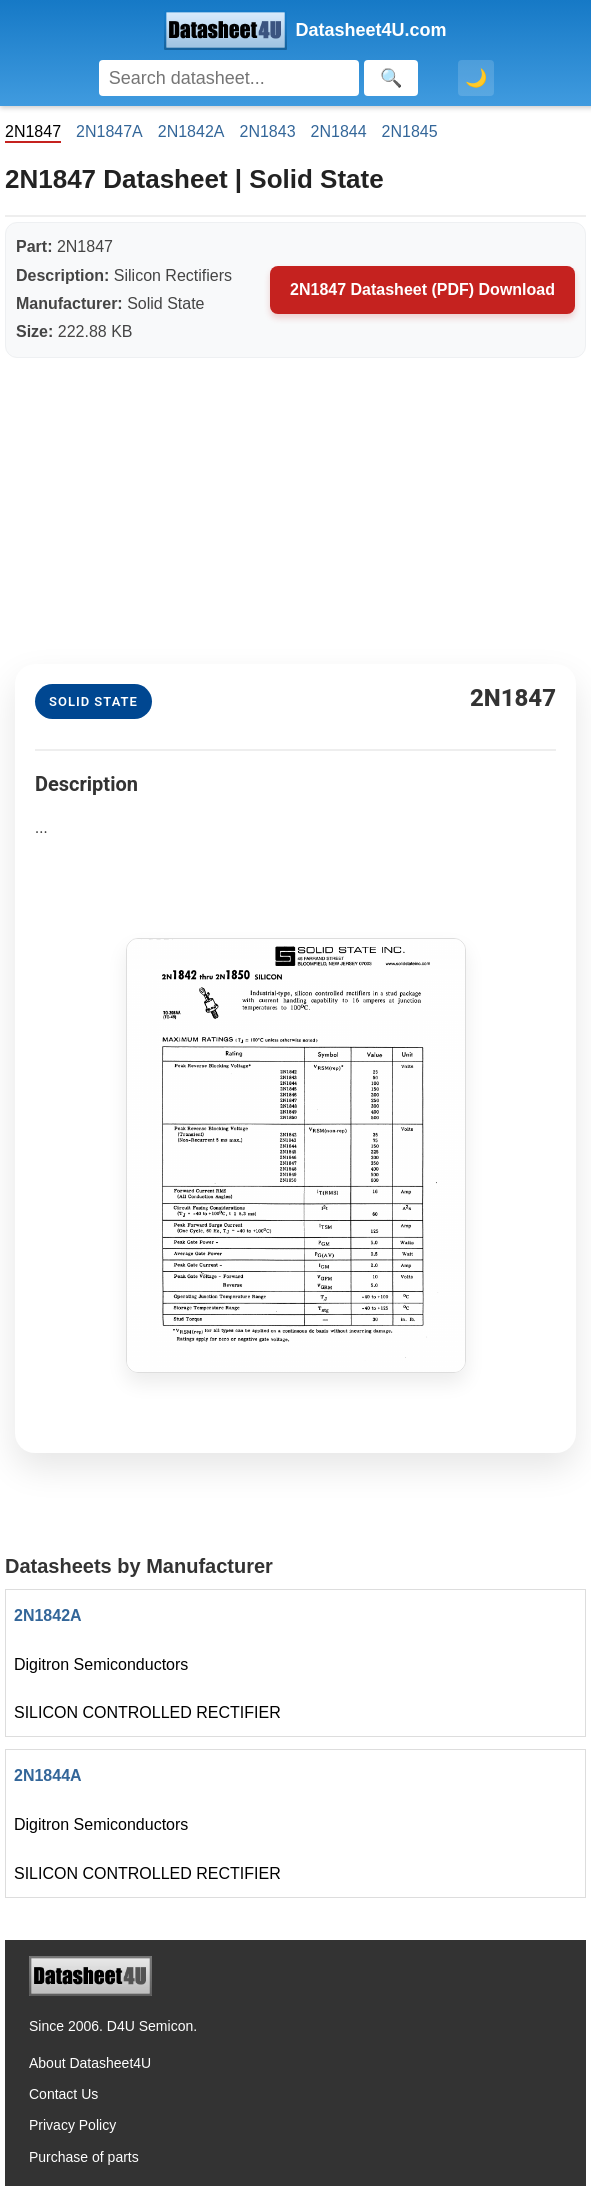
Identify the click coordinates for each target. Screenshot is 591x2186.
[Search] (229, 78)
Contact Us (63, 2094)
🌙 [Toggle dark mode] (476, 78)
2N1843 (267, 131)
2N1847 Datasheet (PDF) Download (422, 289)
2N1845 (410, 131)
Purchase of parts (84, 2157)
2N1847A (109, 131)
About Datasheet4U (90, 2063)
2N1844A (48, 1775)
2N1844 (339, 131)
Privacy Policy (72, 2125)
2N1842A (191, 131)
